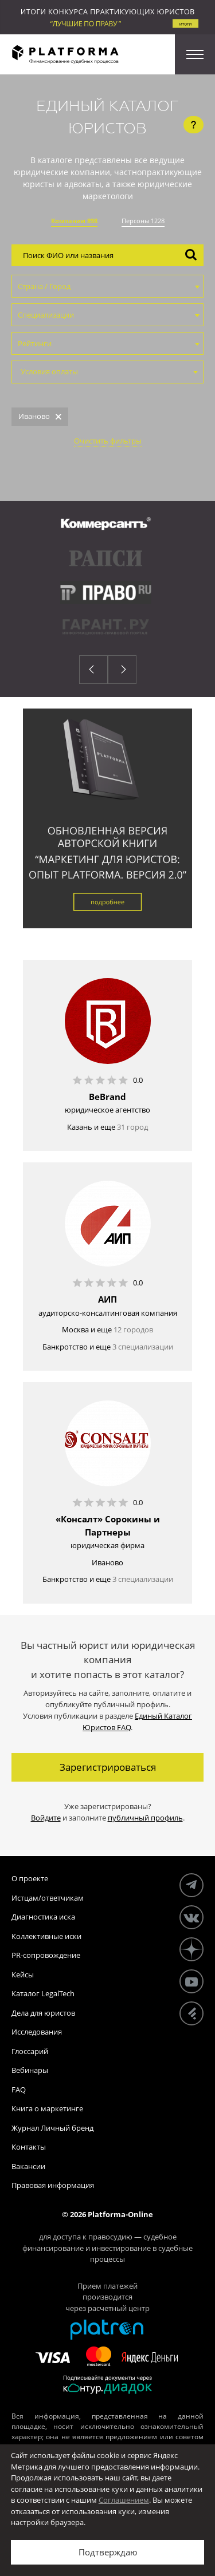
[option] (108, 581)
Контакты (28, 2147)
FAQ (18, 2089)
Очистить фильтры (108, 441)
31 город (132, 1127)
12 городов (133, 1329)
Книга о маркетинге (47, 2108)
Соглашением (124, 2500)
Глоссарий (29, 2051)
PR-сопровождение (45, 1955)
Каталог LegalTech (43, 1993)
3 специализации (142, 1347)
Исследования (36, 2032)
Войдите (46, 1818)
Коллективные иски (46, 1936)
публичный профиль (145, 1818)
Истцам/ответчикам (47, 1898)
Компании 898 (74, 220)
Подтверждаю (108, 2552)
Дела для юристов (43, 2013)
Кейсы (22, 1974)
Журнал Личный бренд (52, 2128)
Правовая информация (52, 2185)
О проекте (29, 1878)
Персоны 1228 (143, 220)
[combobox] (107, 286)
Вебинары (29, 2070)
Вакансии (28, 2166)
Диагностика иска (43, 1917)
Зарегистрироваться (108, 1767)
